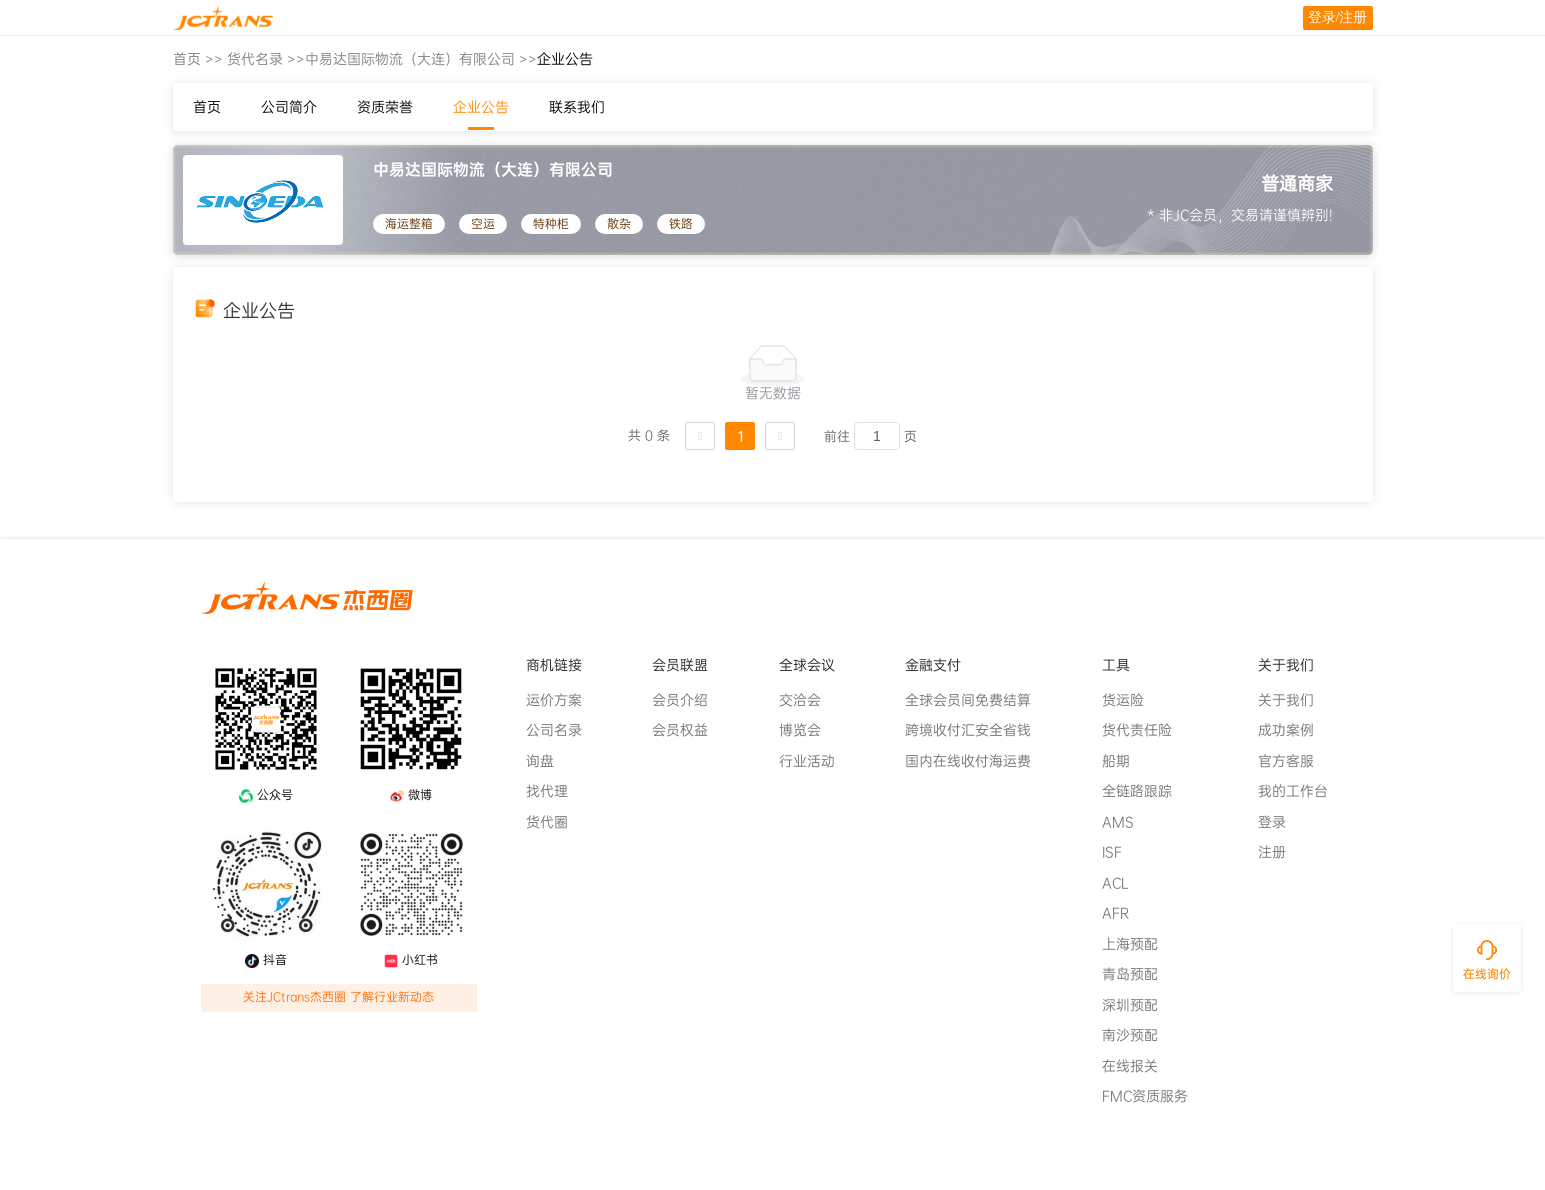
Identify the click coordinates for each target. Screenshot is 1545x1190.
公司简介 (289, 107)
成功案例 (1294, 730)
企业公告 (481, 107)
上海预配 (1138, 944)
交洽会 (808, 700)
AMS (1126, 822)
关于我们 (1294, 700)
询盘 (548, 761)
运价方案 (562, 700)
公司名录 (562, 730)
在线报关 (1138, 1066)
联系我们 (577, 107)
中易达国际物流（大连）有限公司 (410, 59)
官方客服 (1294, 761)
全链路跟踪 (1145, 791)
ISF (1120, 852)
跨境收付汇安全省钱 (976, 730)
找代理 (555, 791)
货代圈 (555, 822)
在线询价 (1487, 974)
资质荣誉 (385, 107)
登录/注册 (1338, 17)
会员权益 (688, 730)
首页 (187, 59)
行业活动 (815, 761)
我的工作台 (1301, 791)
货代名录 (255, 59)
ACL (1123, 883)
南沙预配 (1138, 1035)
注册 (1280, 852)
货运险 (1131, 700)
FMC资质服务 (1153, 1096)
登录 (1280, 822)
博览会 (808, 730)
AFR (1123, 913)
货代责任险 (1145, 730)
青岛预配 (1138, 974)
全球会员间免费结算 (976, 700)
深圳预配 (1138, 1005)
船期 (1124, 761)
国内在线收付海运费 (976, 761)
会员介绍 (688, 700)
